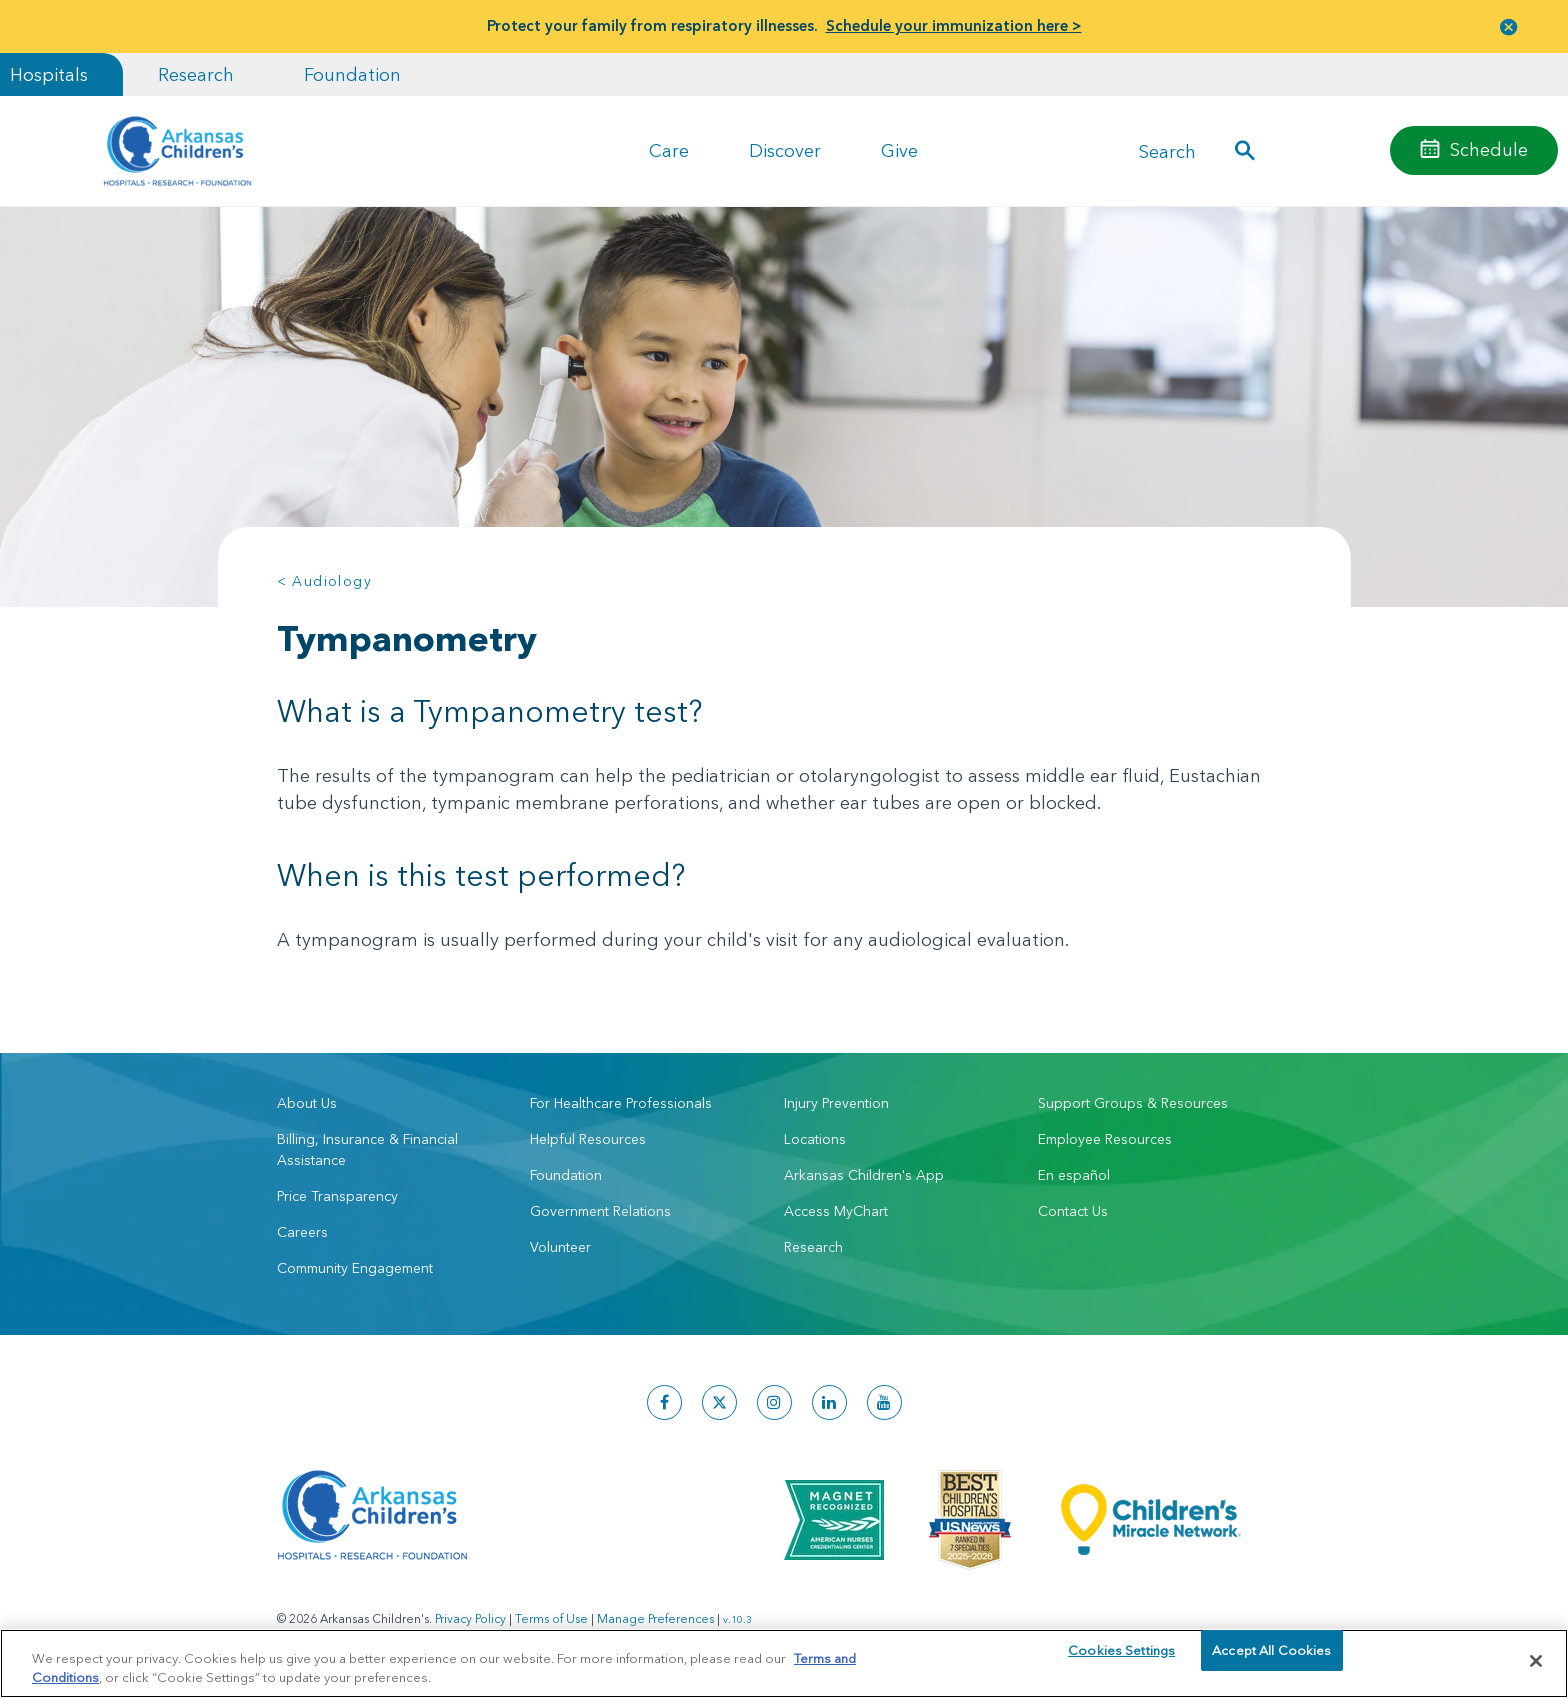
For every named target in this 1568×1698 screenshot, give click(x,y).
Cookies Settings (1121, 1660)
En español (1074, 1175)
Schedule (1489, 149)
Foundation (352, 74)
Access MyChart (836, 1211)
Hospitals (49, 74)
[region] (784, 1662)
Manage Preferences (655, 1618)
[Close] (1536, 1661)
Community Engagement (355, 1268)
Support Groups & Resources (1133, 1103)
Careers (302, 1232)
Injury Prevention (836, 1103)
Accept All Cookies (1271, 1660)
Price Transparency (337, 1196)
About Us (307, 1103)
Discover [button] (785, 150)
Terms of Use (551, 1618)
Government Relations (600, 1211)
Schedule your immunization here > (954, 25)
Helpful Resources (588, 1139)
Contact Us (1073, 1211)
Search (1167, 150)
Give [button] (899, 150)
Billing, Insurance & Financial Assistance (367, 1149)
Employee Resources (1105, 1139)
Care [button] (669, 150)
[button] (1509, 26)
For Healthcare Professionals (621, 1103)
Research (196, 74)
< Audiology (324, 581)
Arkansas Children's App (864, 1175)
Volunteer (560, 1247)
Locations (815, 1139)
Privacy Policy (470, 1618)
